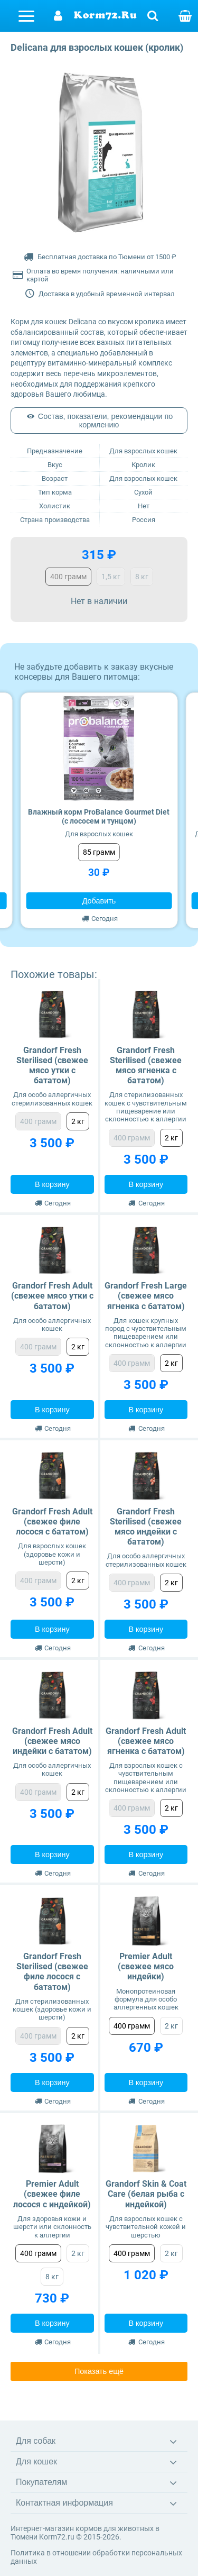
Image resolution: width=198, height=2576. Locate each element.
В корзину (52, 1184)
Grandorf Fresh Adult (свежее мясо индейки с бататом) (52, 1741)
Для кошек (36, 2461)
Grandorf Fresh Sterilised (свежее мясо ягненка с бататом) (146, 1065)
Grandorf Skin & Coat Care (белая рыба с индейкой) (146, 2194)
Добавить (99, 901)
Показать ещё (99, 2371)
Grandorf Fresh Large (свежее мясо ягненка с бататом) (146, 1296)
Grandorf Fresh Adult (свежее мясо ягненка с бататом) (146, 1741)
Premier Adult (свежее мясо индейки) (146, 1966)
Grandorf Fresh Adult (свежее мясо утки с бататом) (52, 1296)
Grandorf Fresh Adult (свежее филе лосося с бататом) (52, 1521)
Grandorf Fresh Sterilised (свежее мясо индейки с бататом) (146, 1526)
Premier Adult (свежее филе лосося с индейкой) (52, 2194)
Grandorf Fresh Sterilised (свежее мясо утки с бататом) (52, 1065)
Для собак (35, 2440)
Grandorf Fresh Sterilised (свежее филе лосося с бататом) (52, 1971)
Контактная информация (64, 2502)
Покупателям (41, 2482)
